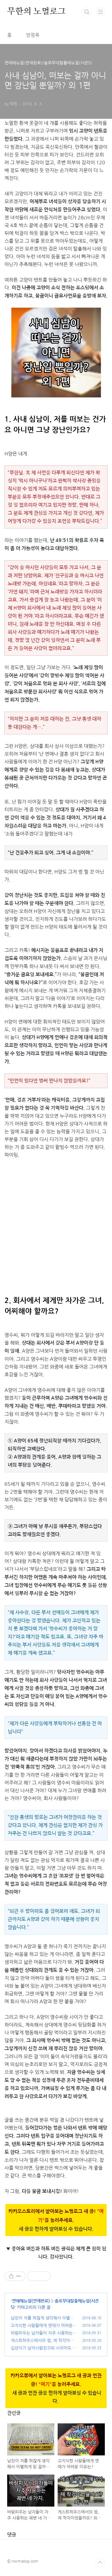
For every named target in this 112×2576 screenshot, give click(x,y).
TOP (100, 2562)
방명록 (32, 35)
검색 (86, 11)
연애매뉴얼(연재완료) (31, 2301)
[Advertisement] (56, 1223)
